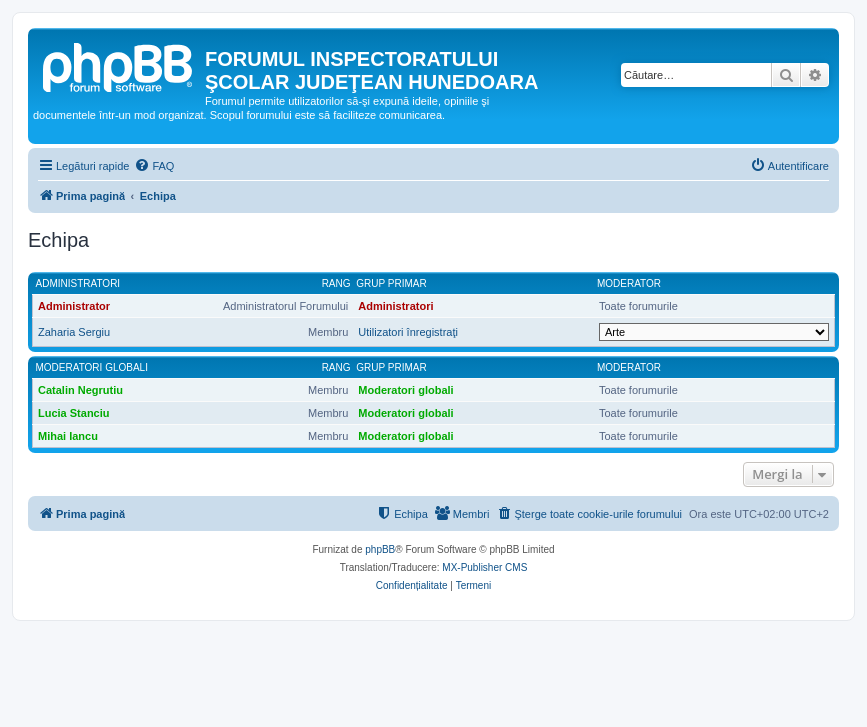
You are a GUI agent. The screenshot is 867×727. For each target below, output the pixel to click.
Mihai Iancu (68, 436)
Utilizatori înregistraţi (408, 332)
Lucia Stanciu (74, 413)
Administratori (78, 283)
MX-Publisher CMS (484, 567)
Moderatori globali (92, 367)
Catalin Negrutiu (80, 390)
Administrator (74, 306)
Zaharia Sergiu (74, 332)
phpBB (380, 549)
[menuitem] (154, 166)
